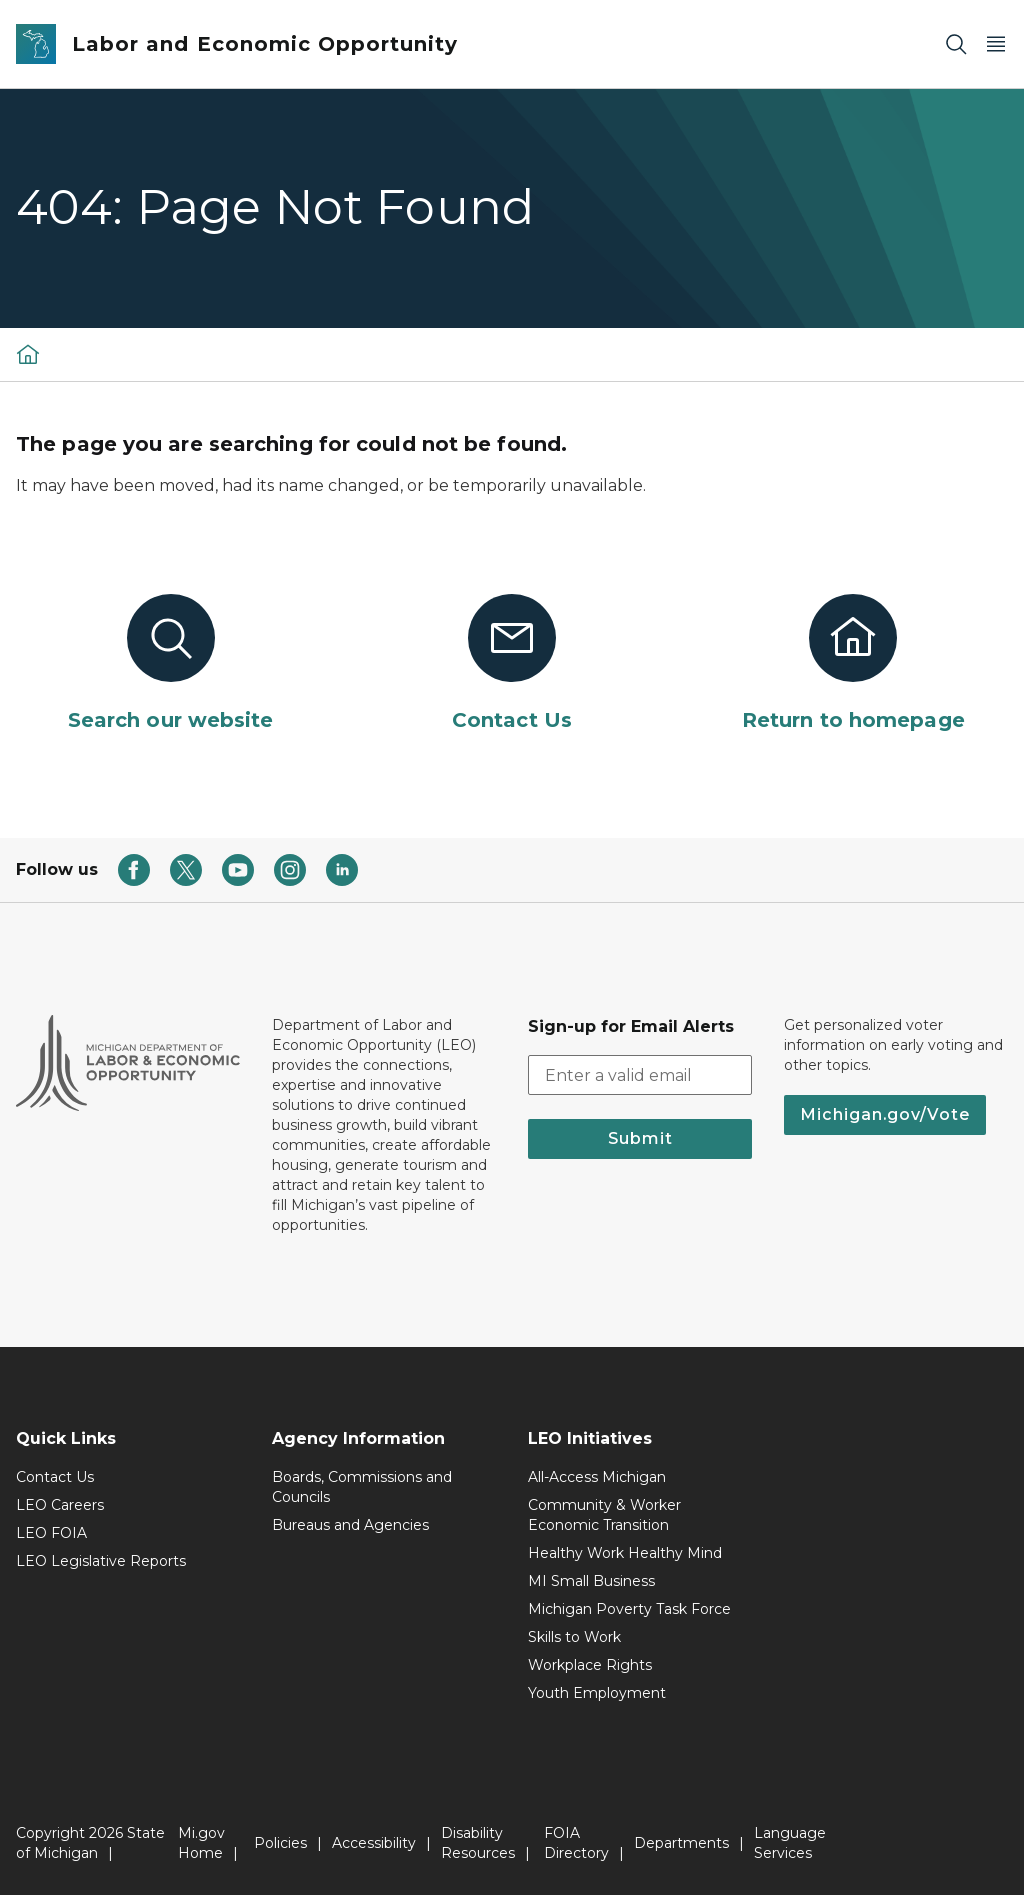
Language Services (790, 1843)
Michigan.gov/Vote (885, 1114)
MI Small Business (591, 1581)
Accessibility (374, 1843)
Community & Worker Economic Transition (604, 1515)
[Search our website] (170, 664)
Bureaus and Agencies (350, 1525)
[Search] (956, 44)
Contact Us (55, 1477)
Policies (280, 1843)
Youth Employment (597, 1693)
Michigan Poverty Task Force (629, 1609)
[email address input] (640, 1075)
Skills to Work (574, 1637)
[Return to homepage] (853, 664)
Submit (640, 1138)
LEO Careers (60, 1505)
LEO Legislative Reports (101, 1561)
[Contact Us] (511, 664)
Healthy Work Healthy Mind (625, 1553)
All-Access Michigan (597, 1477)
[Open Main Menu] (996, 44)
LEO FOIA (51, 1533)
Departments (681, 1843)
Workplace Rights (590, 1665)
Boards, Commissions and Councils (362, 1487)
